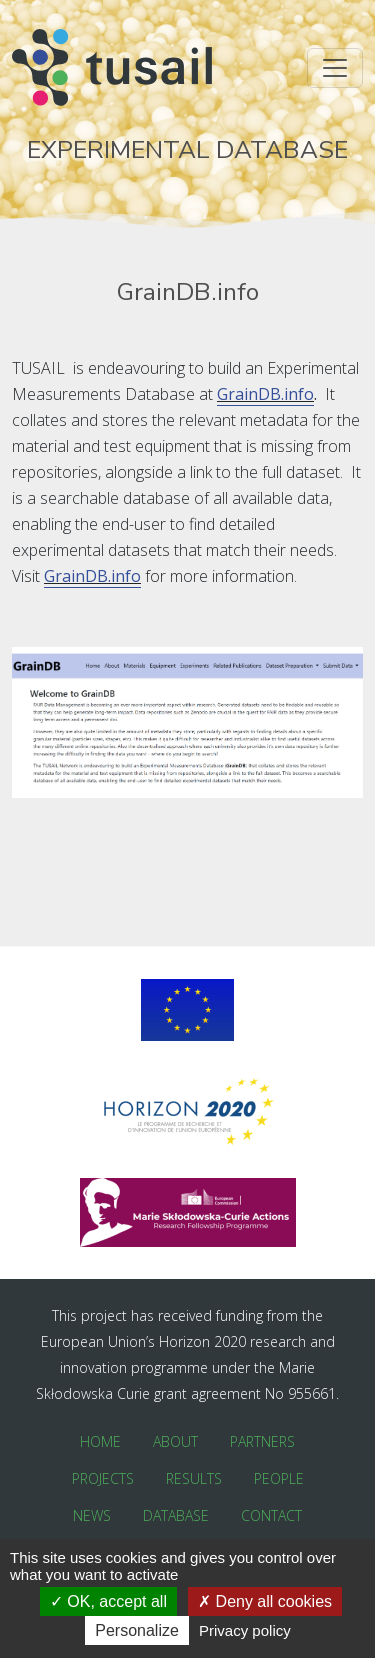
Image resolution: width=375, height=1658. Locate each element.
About (175, 1441)
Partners (262, 1441)
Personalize (137, 1630)
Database (176, 1515)
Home (100, 1441)
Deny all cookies (265, 1601)
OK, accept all (108, 1601)
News (92, 1515)
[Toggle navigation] (335, 68)
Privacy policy (245, 1630)
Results (194, 1478)
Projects (103, 1478)
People (279, 1478)
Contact (271, 1515)
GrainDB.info (265, 394)
